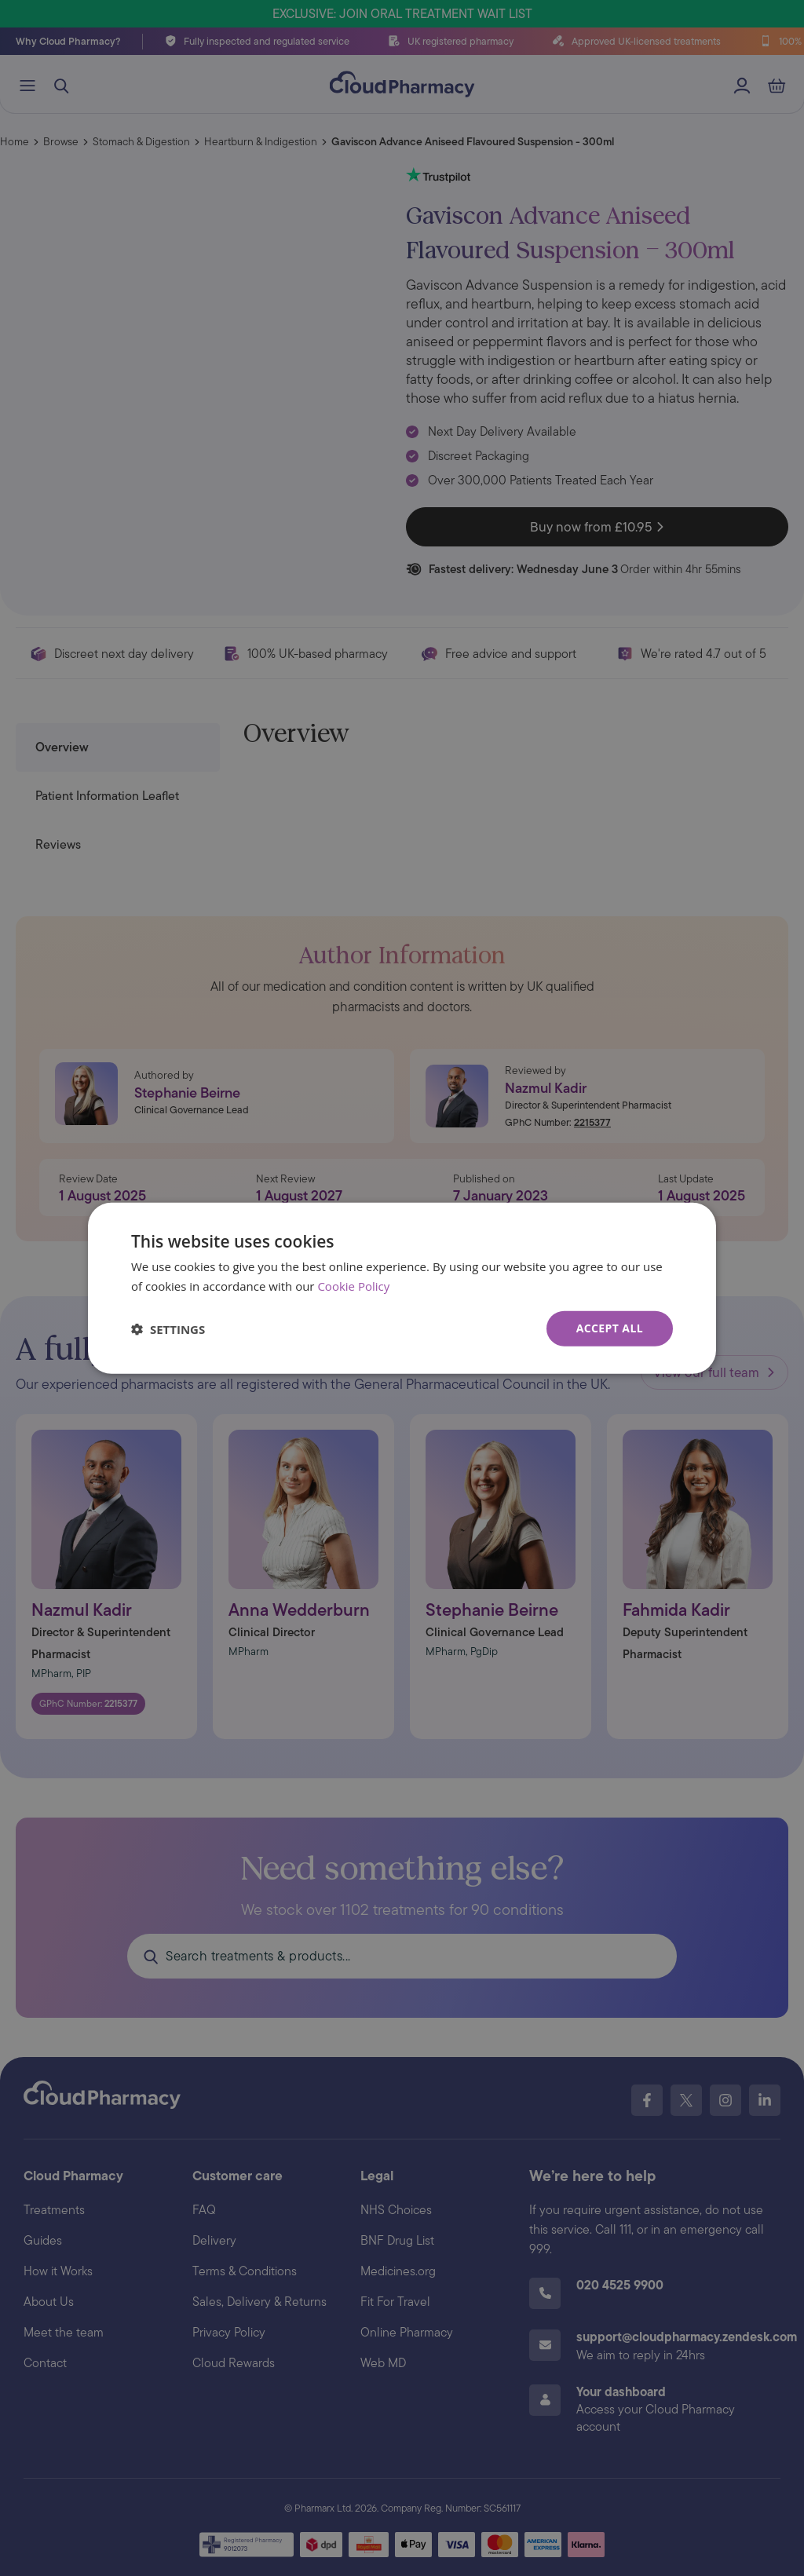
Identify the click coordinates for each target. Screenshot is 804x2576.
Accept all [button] (609, 1328)
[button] (168, 1328)
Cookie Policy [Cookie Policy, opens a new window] (353, 1285)
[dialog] (402, 1288)
